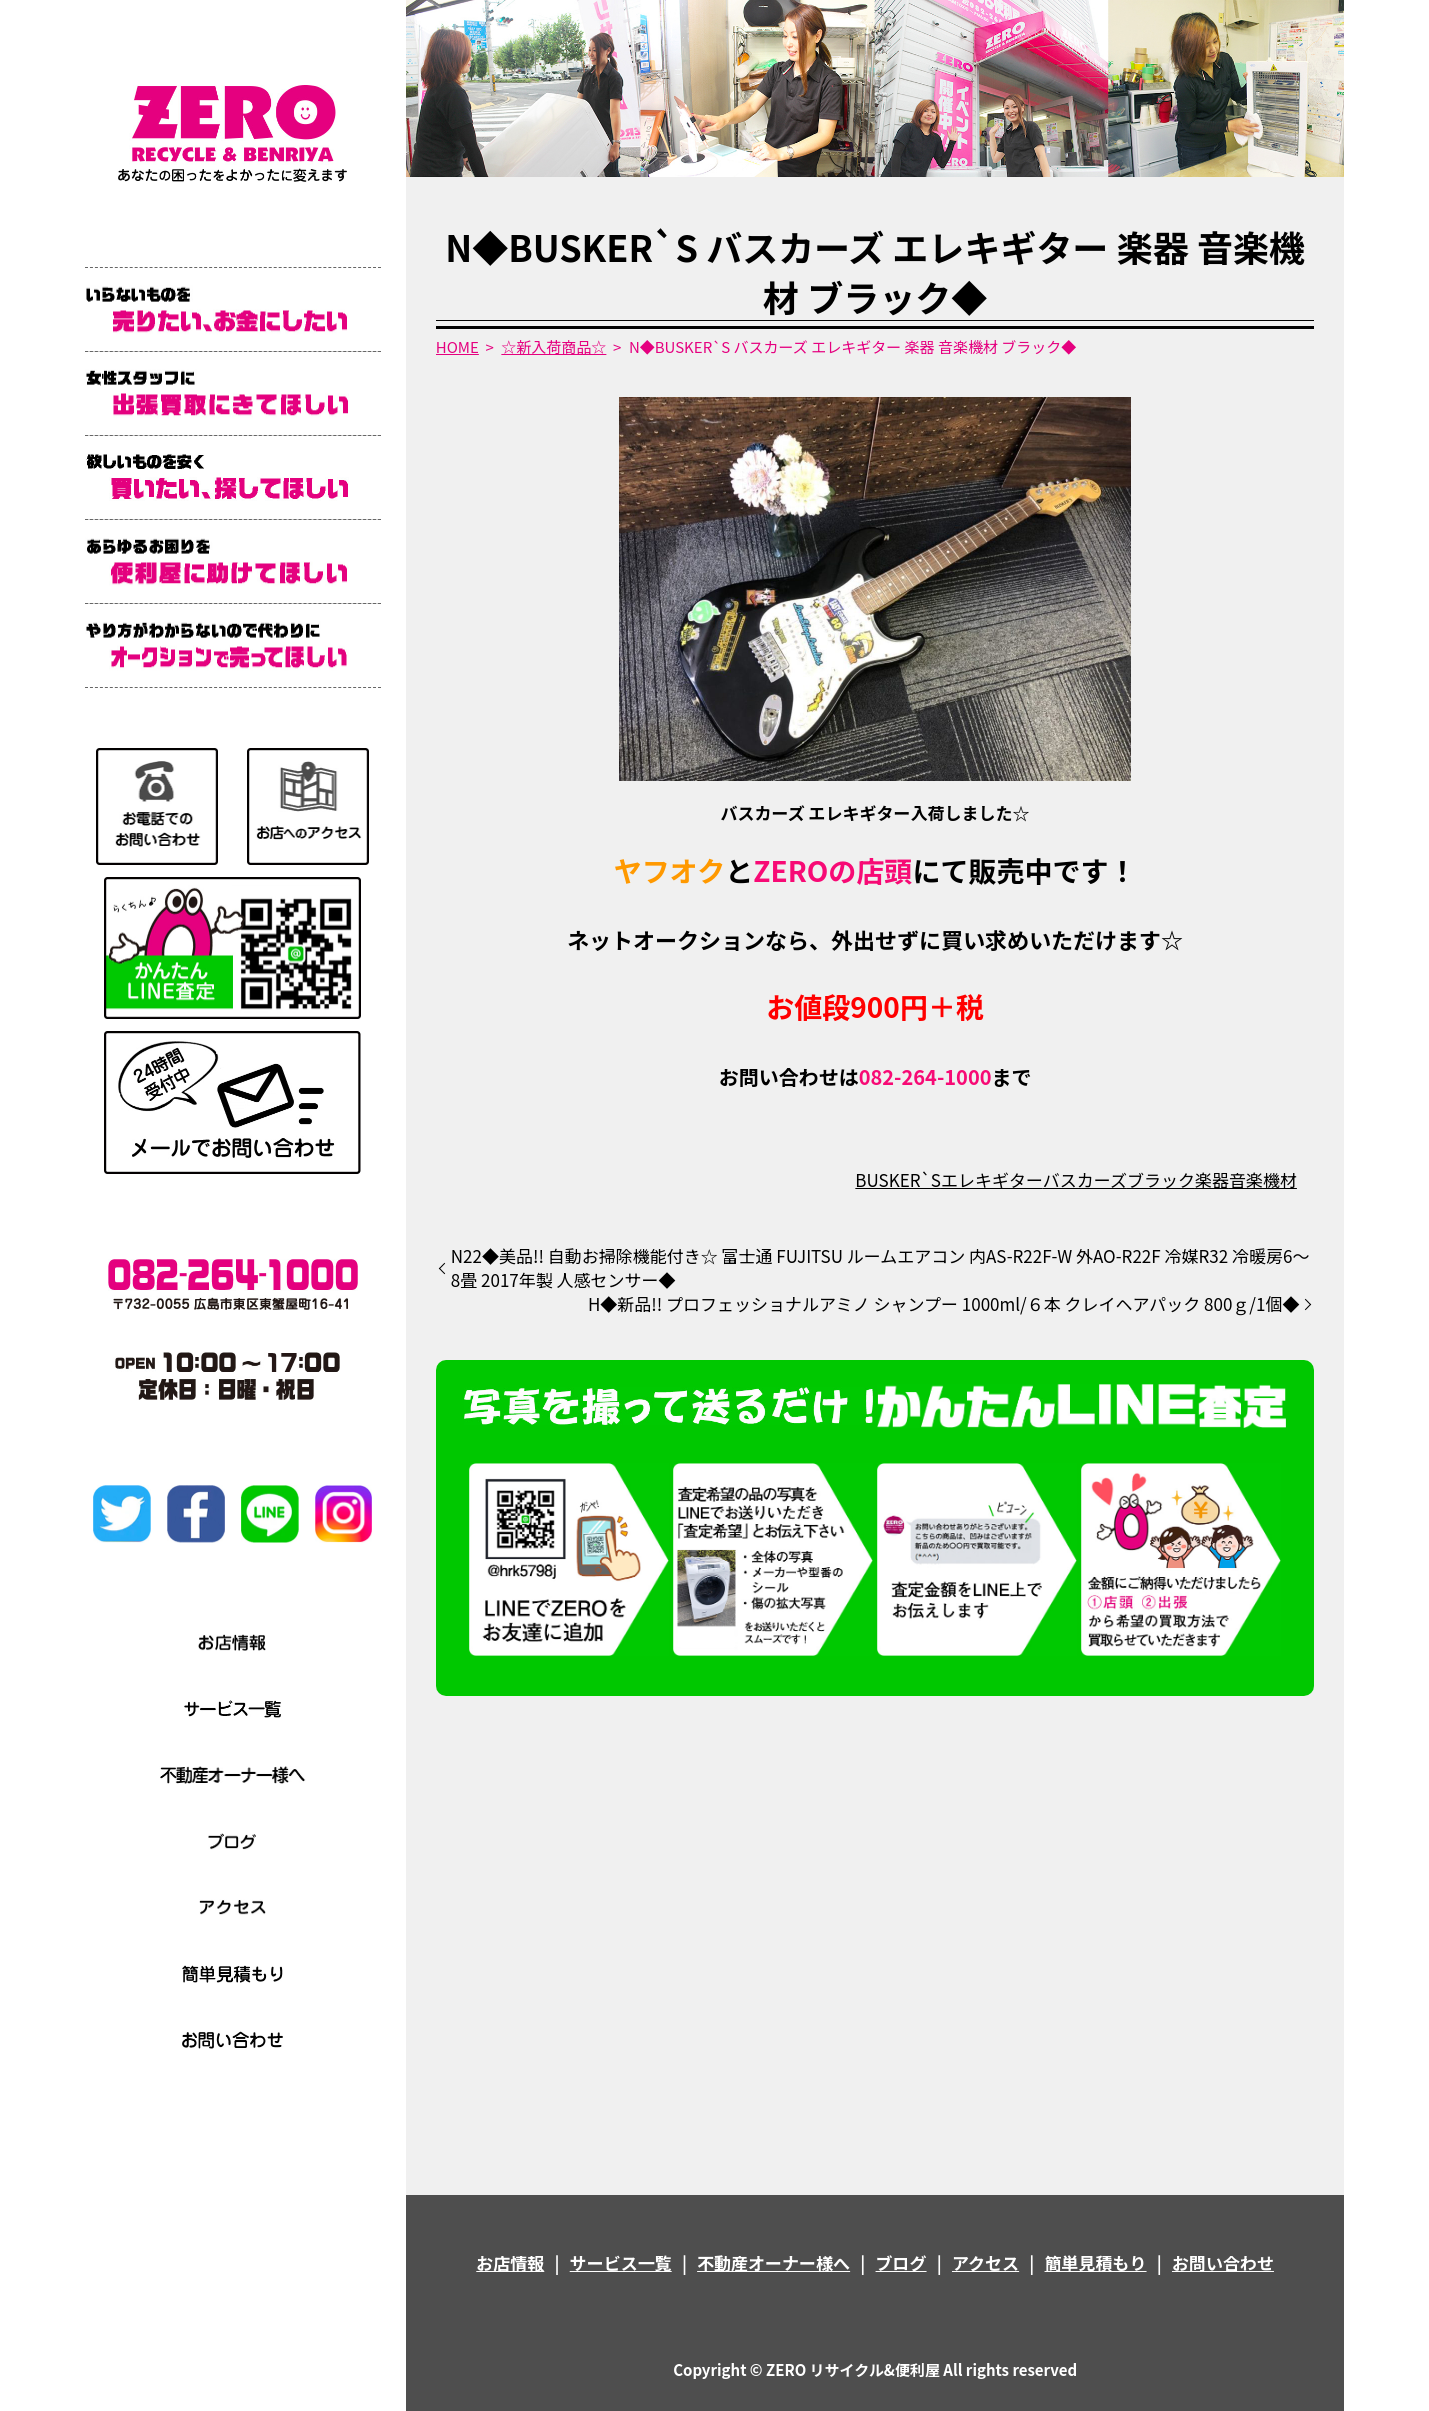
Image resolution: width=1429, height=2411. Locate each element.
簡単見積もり (1096, 2262)
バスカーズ (1085, 1179)
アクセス (985, 2262)
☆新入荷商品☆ (553, 346)
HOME (457, 346)
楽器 (1212, 1179)
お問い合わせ (1223, 2262)
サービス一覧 (621, 2262)
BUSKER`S (898, 1179)
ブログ (901, 2262)
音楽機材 (1263, 1179)
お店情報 (510, 2262)
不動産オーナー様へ (773, 2262)
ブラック (1161, 1179)
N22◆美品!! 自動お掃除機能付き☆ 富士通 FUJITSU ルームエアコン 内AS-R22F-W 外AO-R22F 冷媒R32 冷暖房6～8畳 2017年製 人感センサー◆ (880, 1268)
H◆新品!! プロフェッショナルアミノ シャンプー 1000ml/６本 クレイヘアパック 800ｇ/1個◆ (944, 1304)
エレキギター (992, 1179)
